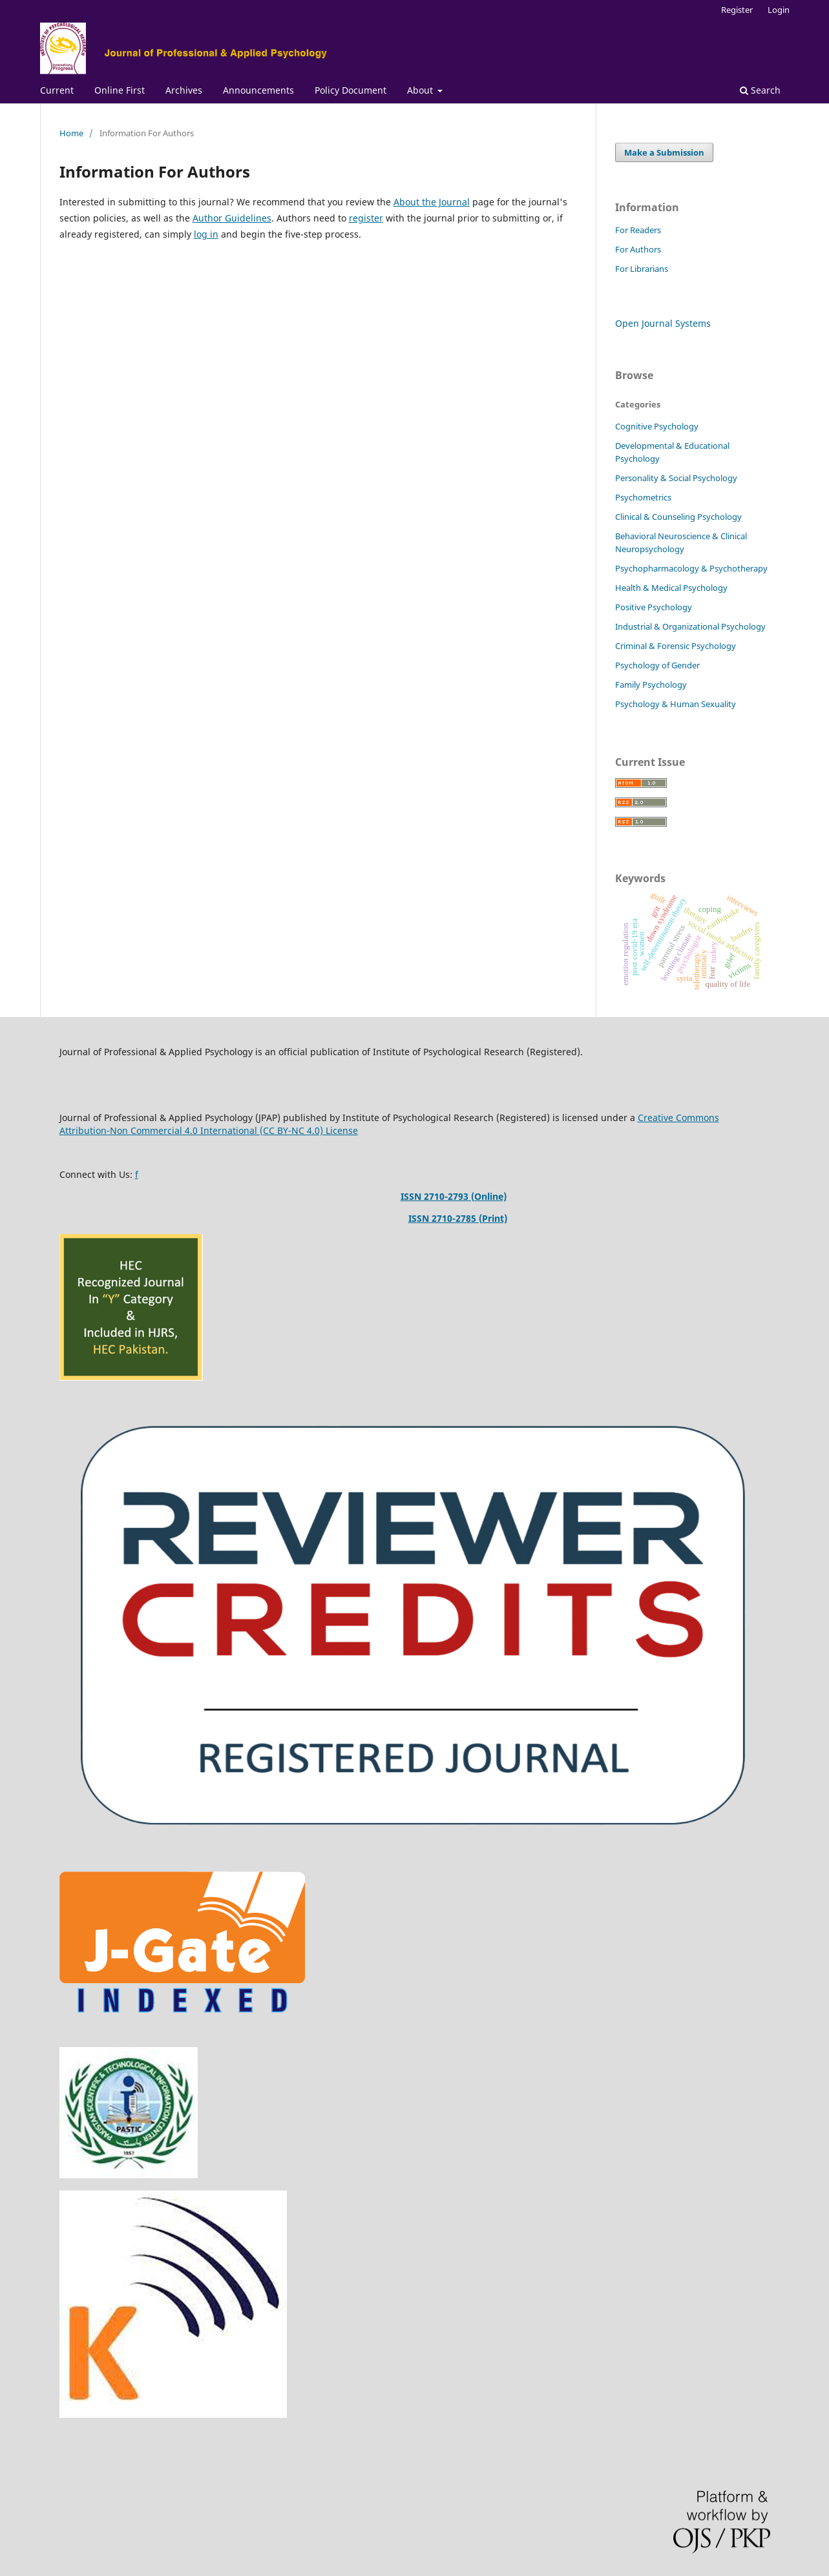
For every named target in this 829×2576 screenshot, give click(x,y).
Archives (183, 90)
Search (760, 90)
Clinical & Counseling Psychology (678, 516)
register (366, 218)
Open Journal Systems (663, 323)
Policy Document (350, 90)
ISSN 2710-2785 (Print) (457, 1218)
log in (206, 234)
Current (57, 90)
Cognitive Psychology (656, 426)
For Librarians (641, 268)
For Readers (638, 230)
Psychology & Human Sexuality (675, 704)
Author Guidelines (232, 218)
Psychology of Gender (657, 665)
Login (779, 9)
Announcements (258, 90)
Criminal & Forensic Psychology (675, 646)
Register (737, 9)
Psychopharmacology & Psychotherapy (691, 568)
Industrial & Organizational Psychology (690, 626)
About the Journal (432, 202)
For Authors (638, 249)
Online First (119, 90)
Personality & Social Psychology (676, 478)
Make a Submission (664, 152)
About (421, 90)
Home (71, 133)
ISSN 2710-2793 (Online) (454, 1196)
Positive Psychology (653, 607)
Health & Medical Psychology (671, 587)
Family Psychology (651, 684)
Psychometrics (643, 497)
